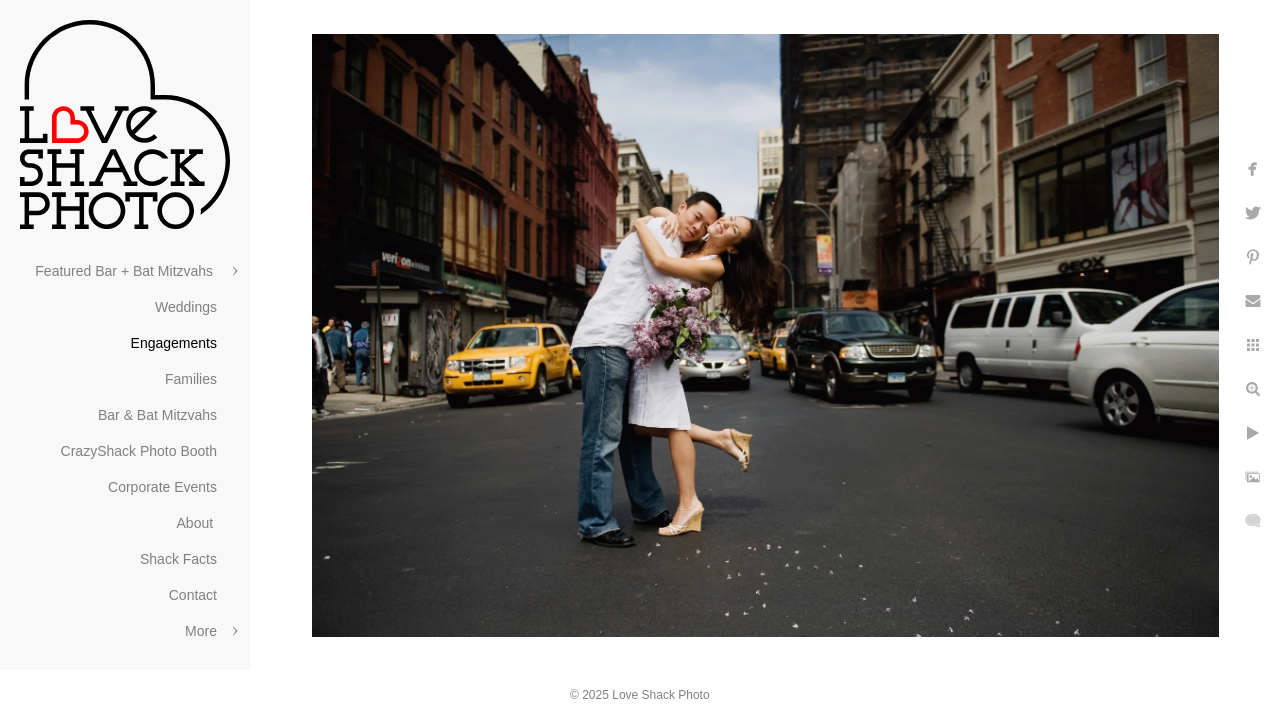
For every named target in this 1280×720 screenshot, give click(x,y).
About (197, 523)
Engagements (174, 343)
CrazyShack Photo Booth (139, 451)
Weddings (186, 307)
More (201, 631)
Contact (193, 595)
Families (191, 379)
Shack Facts (178, 559)
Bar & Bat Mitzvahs (157, 415)
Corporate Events (162, 487)
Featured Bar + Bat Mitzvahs (126, 271)
